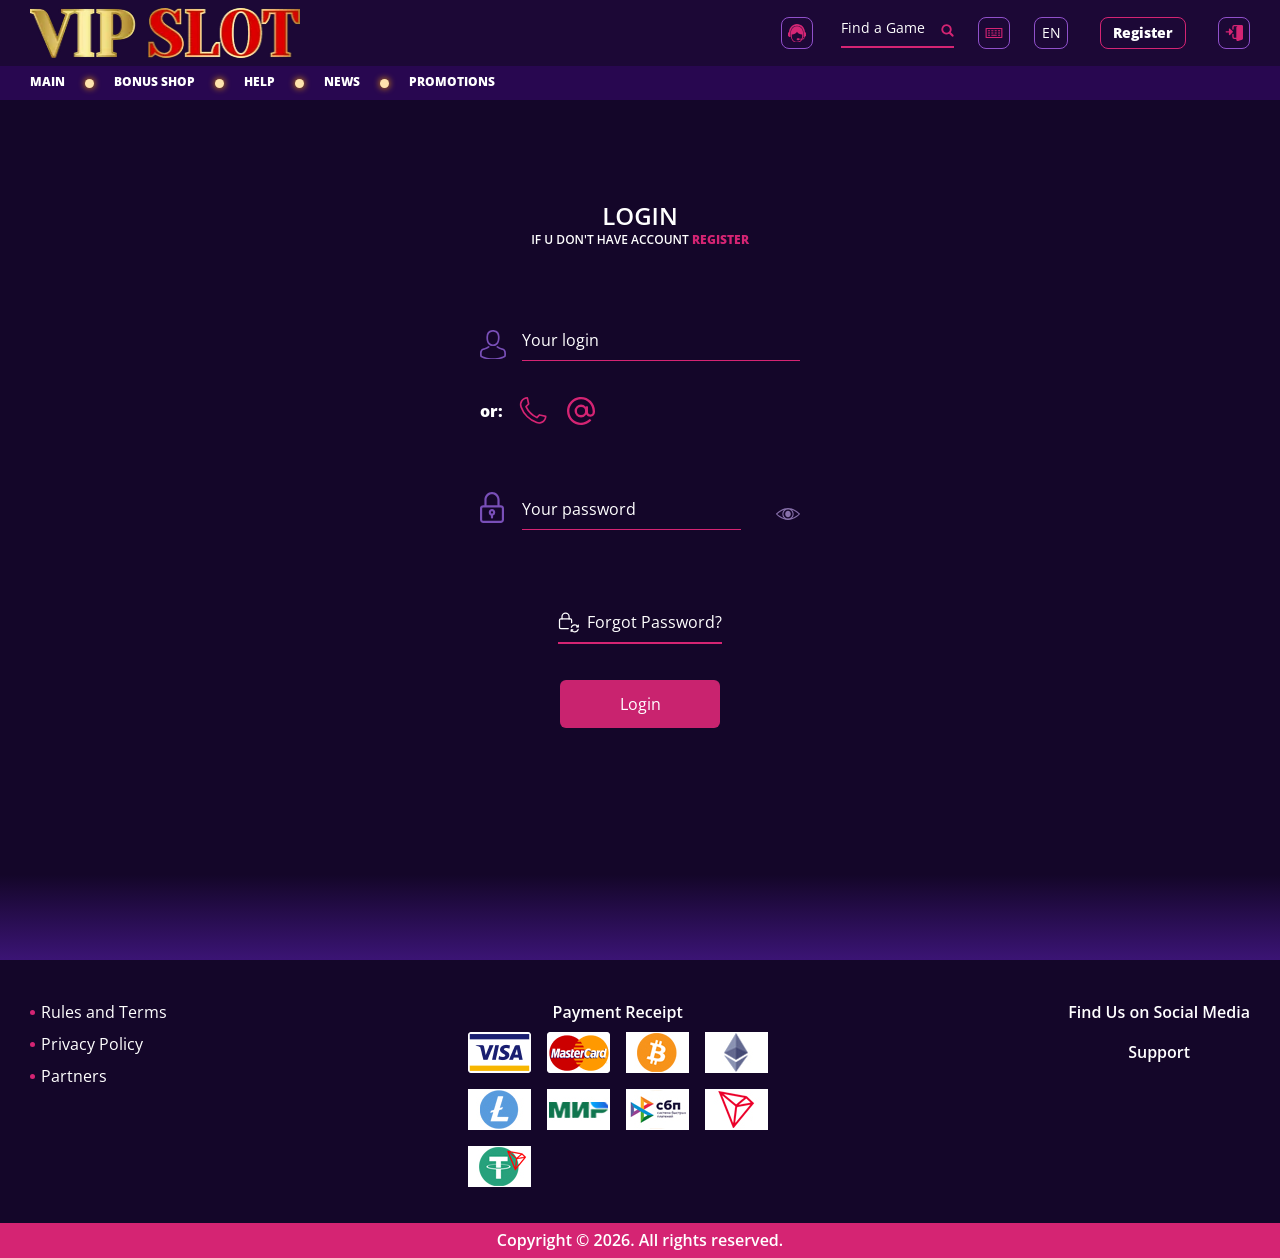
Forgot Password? (640, 622)
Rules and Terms (104, 1012)
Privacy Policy (92, 1044)
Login (640, 704)
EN (1051, 32)
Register (1143, 32)
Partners (74, 1076)
